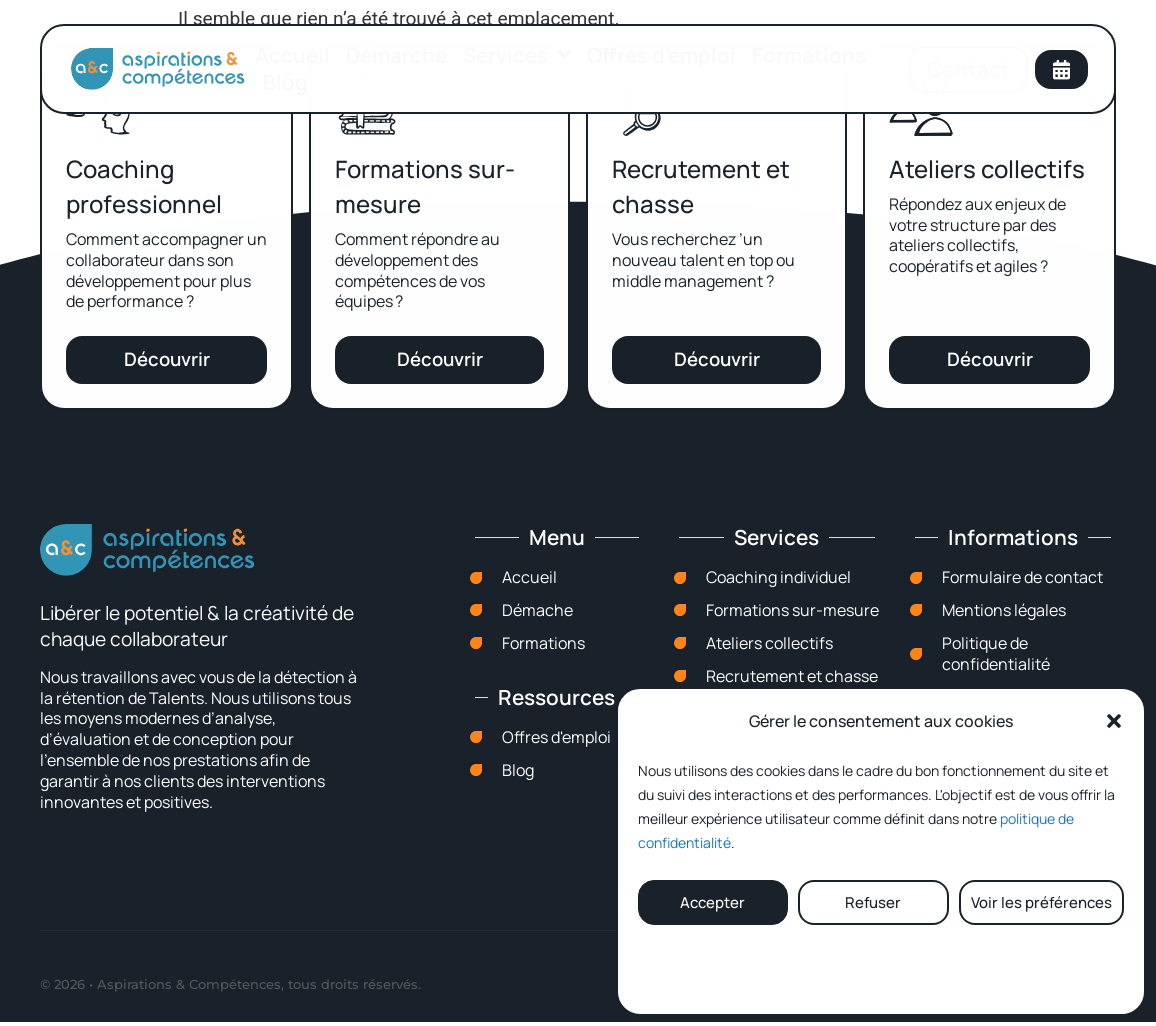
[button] (1114, 721)
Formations (809, 55)
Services (517, 55)
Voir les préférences (1041, 902)
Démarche (396, 55)
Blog (285, 82)
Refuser (873, 902)
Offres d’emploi (661, 55)
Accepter (712, 902)
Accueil (292, 55)
